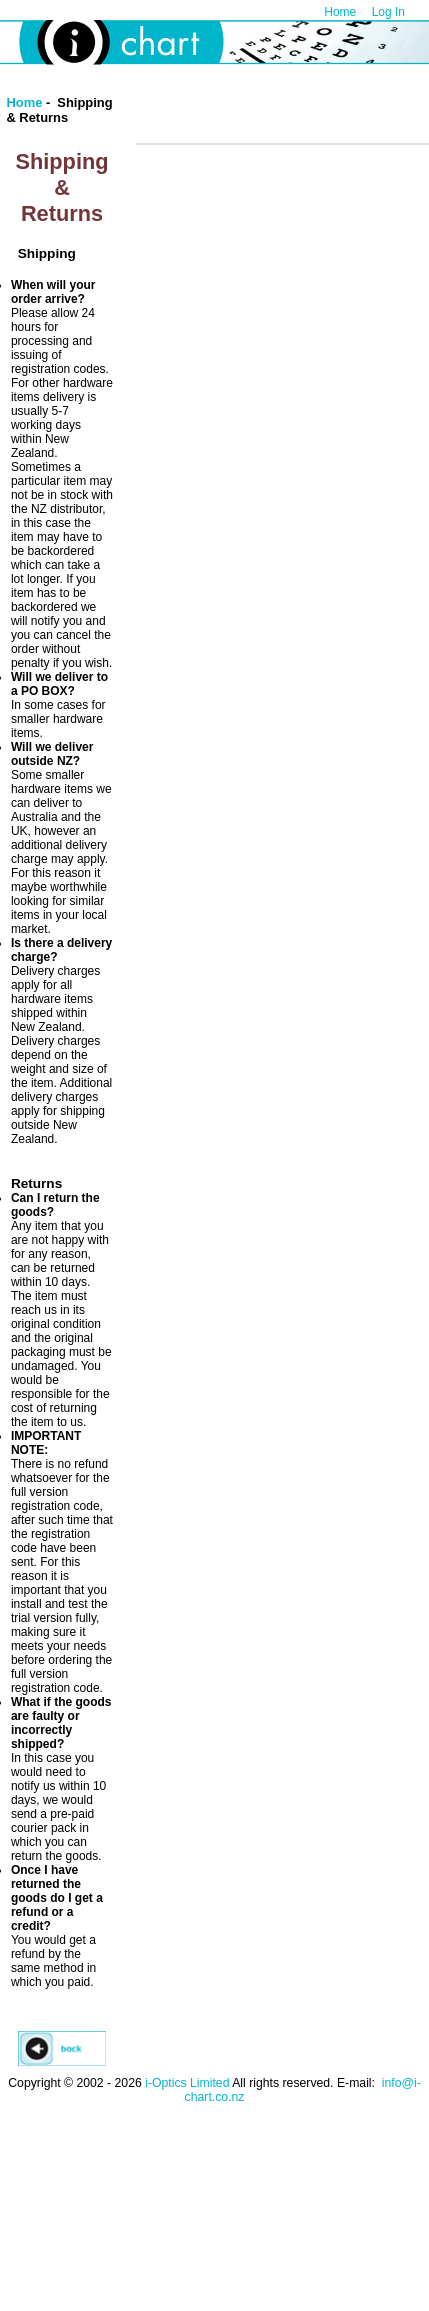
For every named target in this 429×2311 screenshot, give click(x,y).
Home (340, 12)
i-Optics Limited (187, 2083)
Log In (388, 12)
